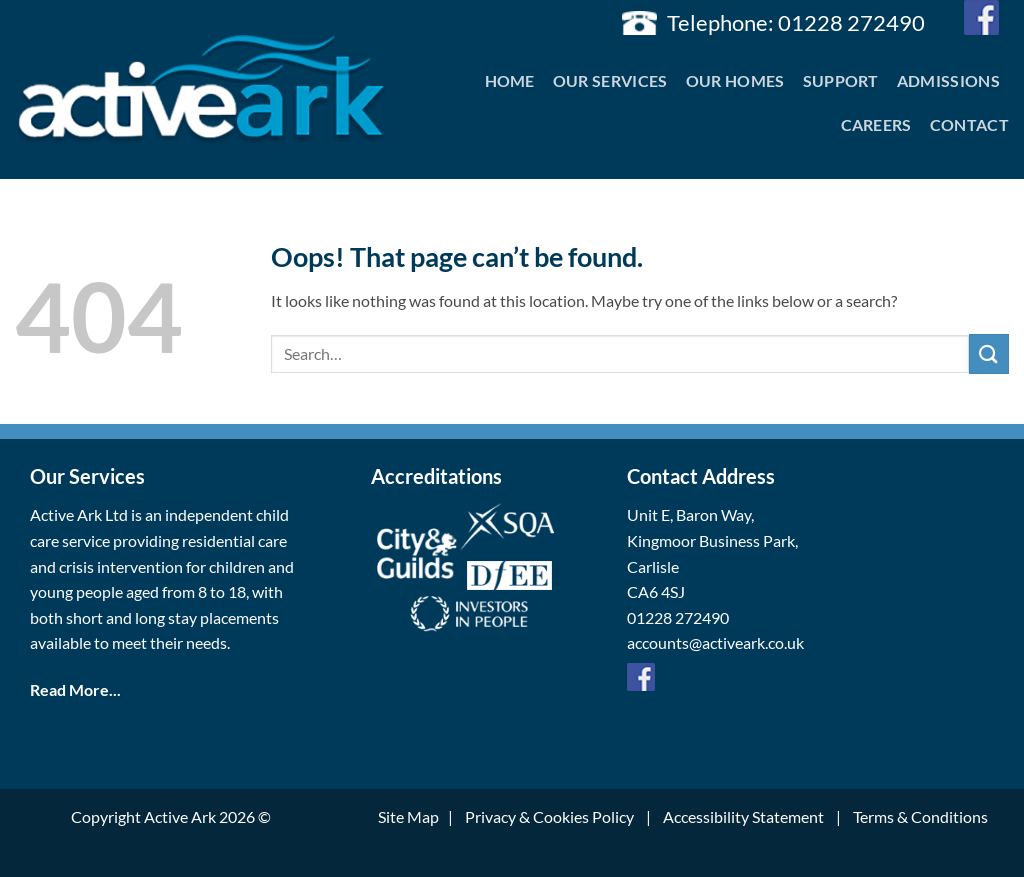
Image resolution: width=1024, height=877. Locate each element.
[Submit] (989, 353)
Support (841, 80)
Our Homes (735, 80)
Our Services (610, 80)
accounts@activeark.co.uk (715, 642)
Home (510, 80)
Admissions (948, 80)
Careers (876, 124)
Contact (969, 124)
